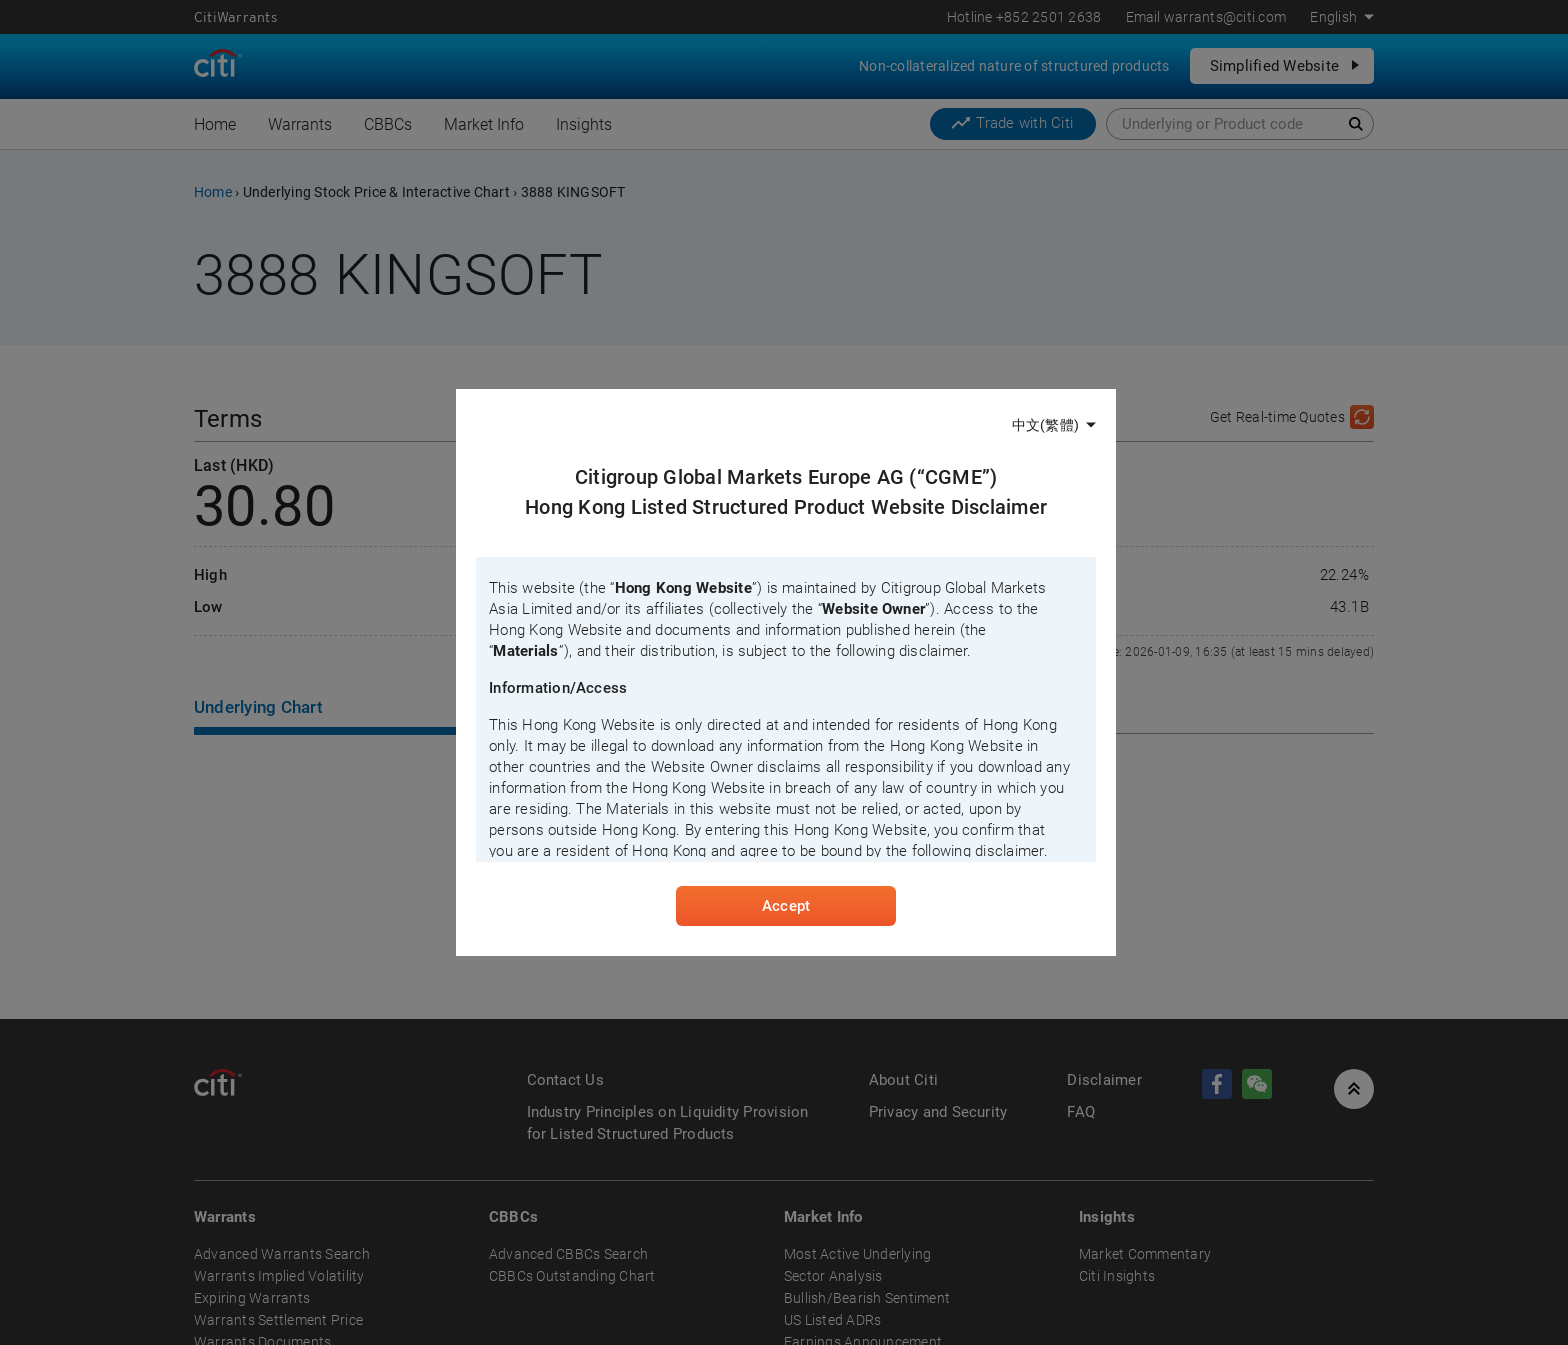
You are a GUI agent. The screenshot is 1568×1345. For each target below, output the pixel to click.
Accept (786, 907)
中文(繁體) (1045, 425)
